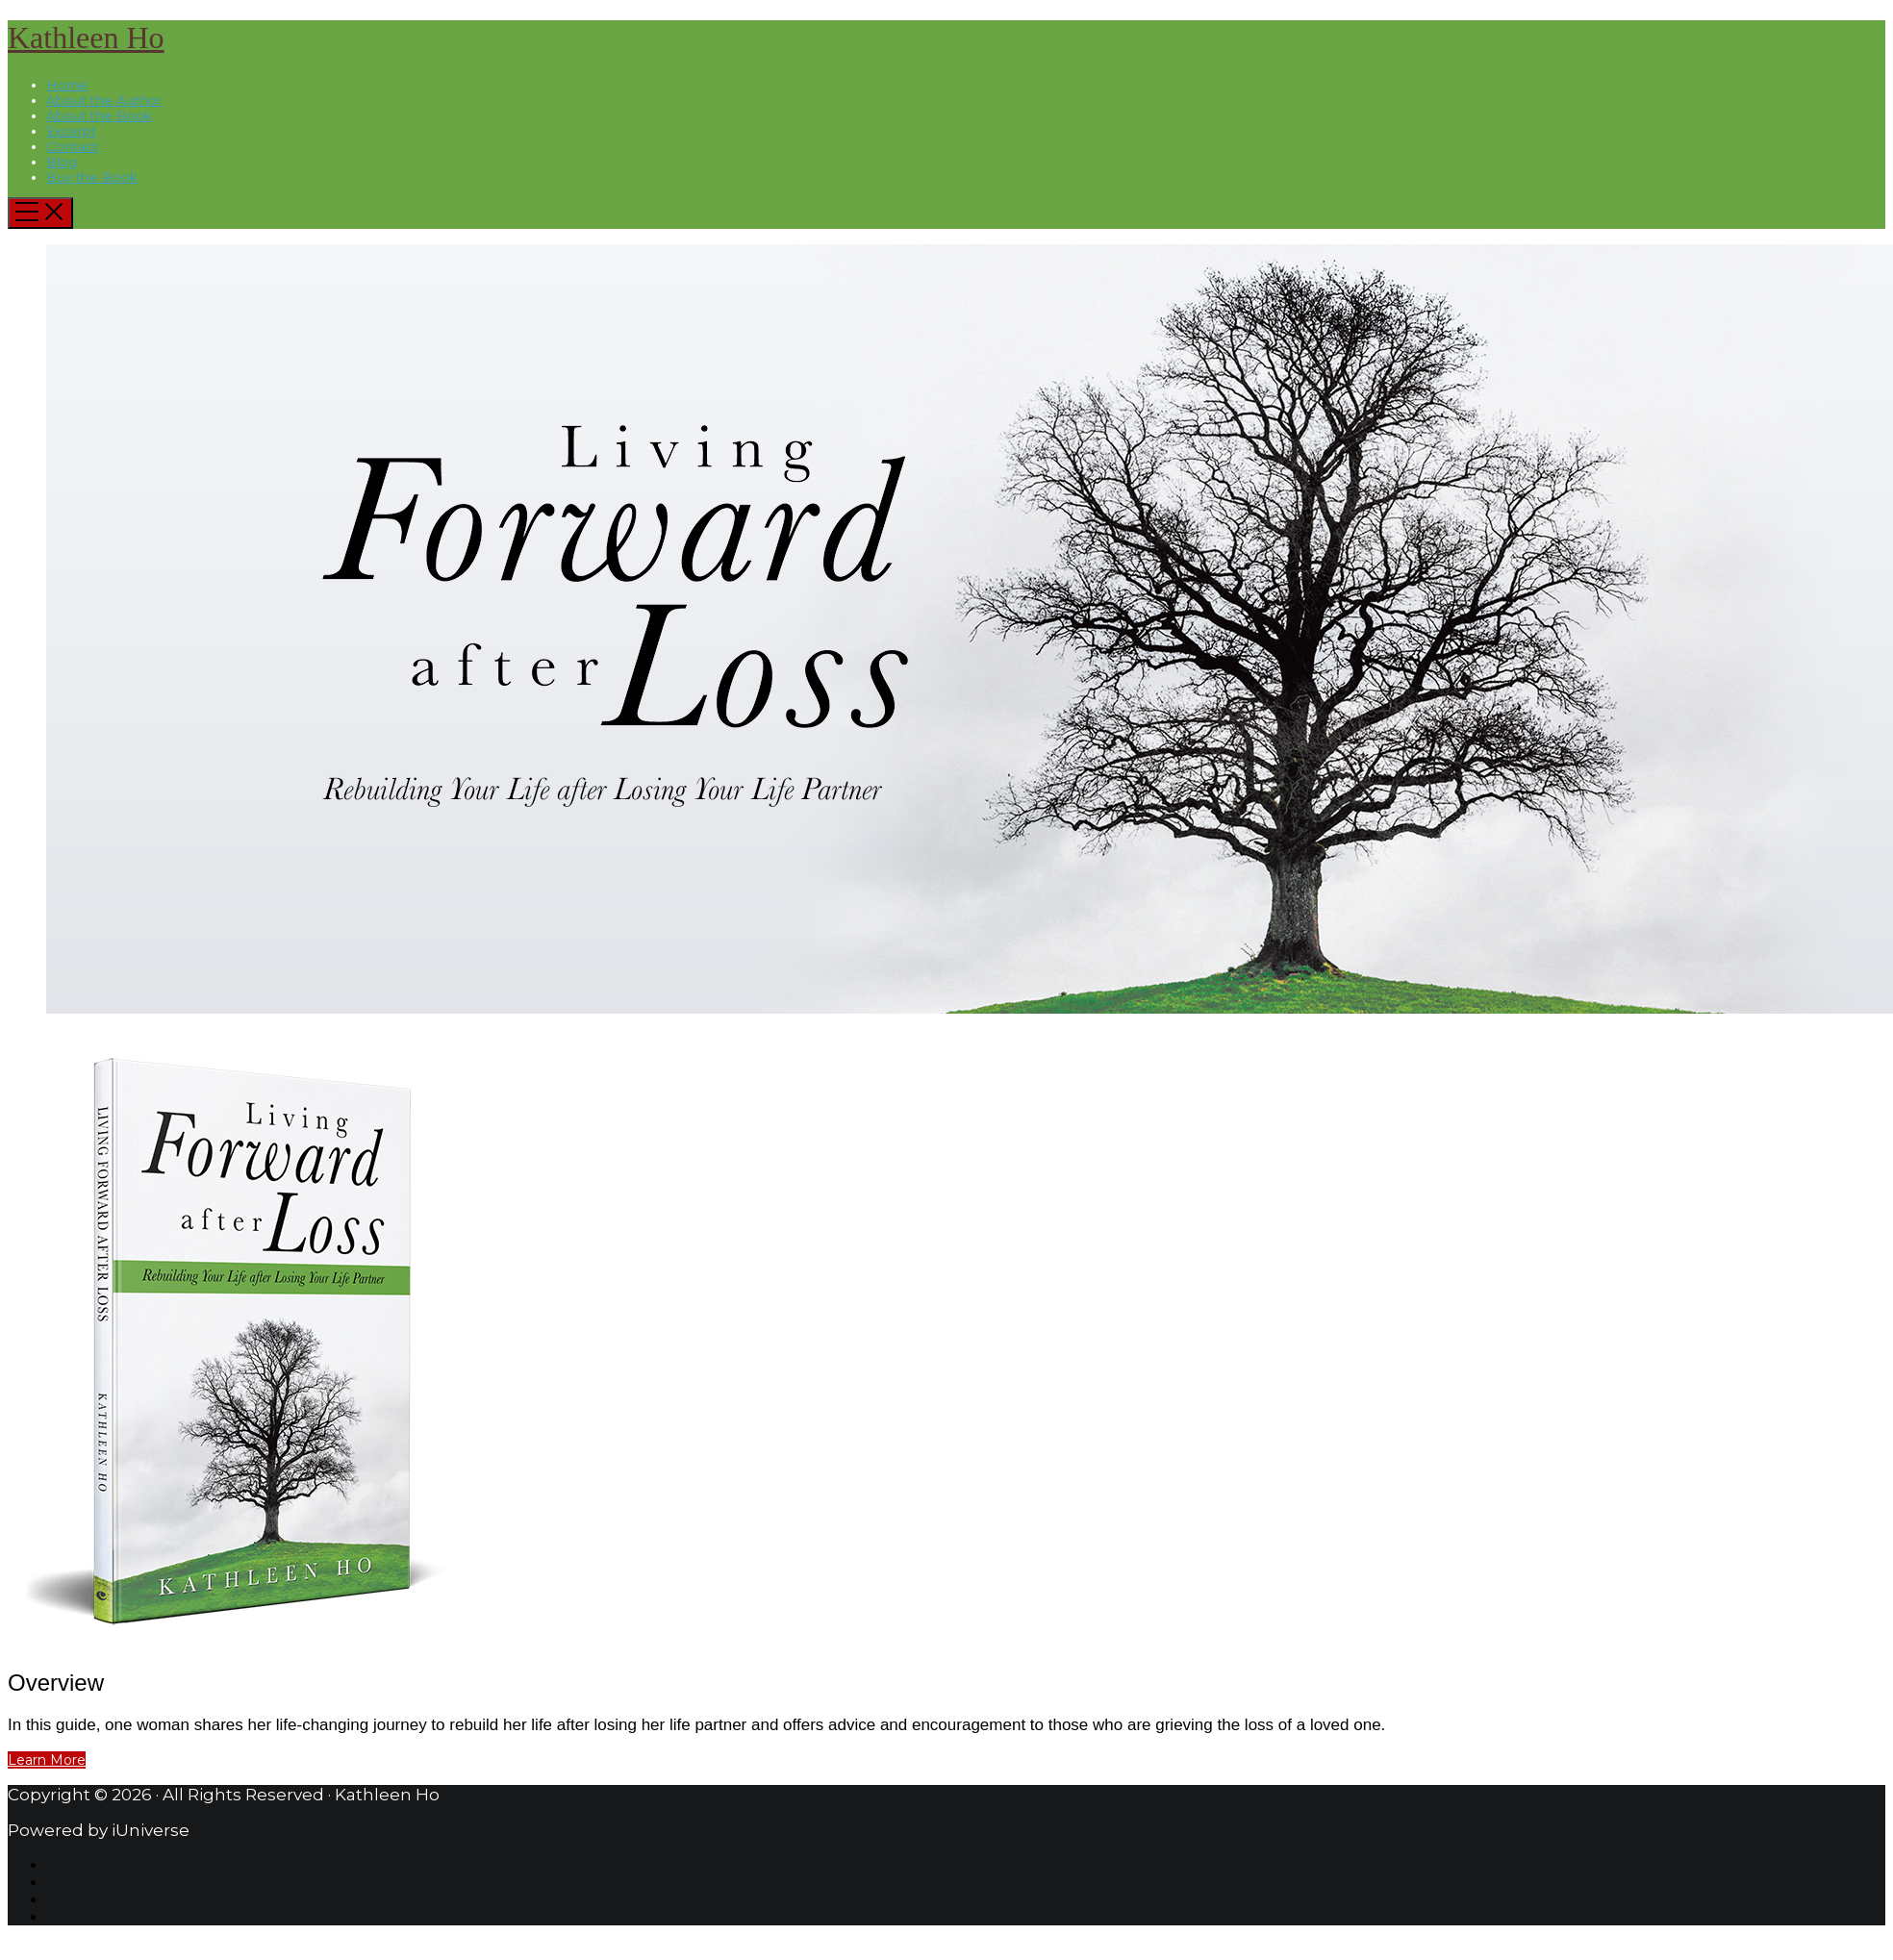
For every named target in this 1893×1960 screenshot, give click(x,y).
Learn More (47, 1760)
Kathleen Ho (86, 37)
